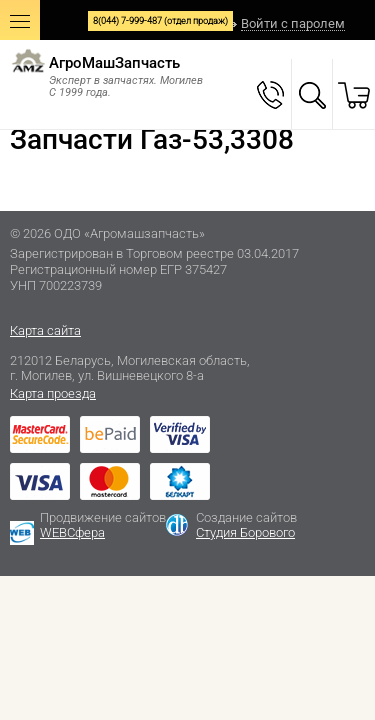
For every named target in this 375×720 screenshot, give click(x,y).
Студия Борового (245, 532)
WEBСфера (72, 532)
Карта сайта (45, 330)
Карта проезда (53, 393)
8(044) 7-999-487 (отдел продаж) (160, 21)
